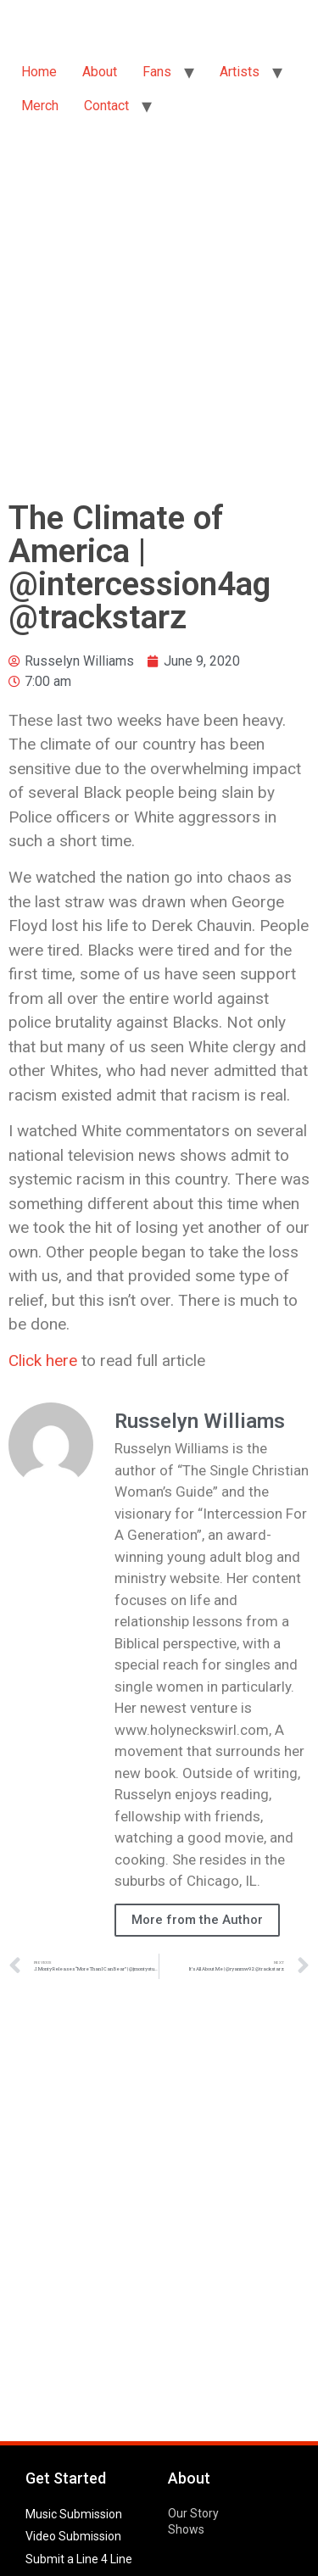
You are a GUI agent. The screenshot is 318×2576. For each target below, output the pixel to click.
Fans (156, 72)
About (99, 72)
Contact (106, 106)
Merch (40, 106)
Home (39, 72)
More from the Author (197, 1919)
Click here (42, 1360)
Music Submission (73, 2514)
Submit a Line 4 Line (78, 2559)
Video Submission (73, 2536)
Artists (239, 72)
